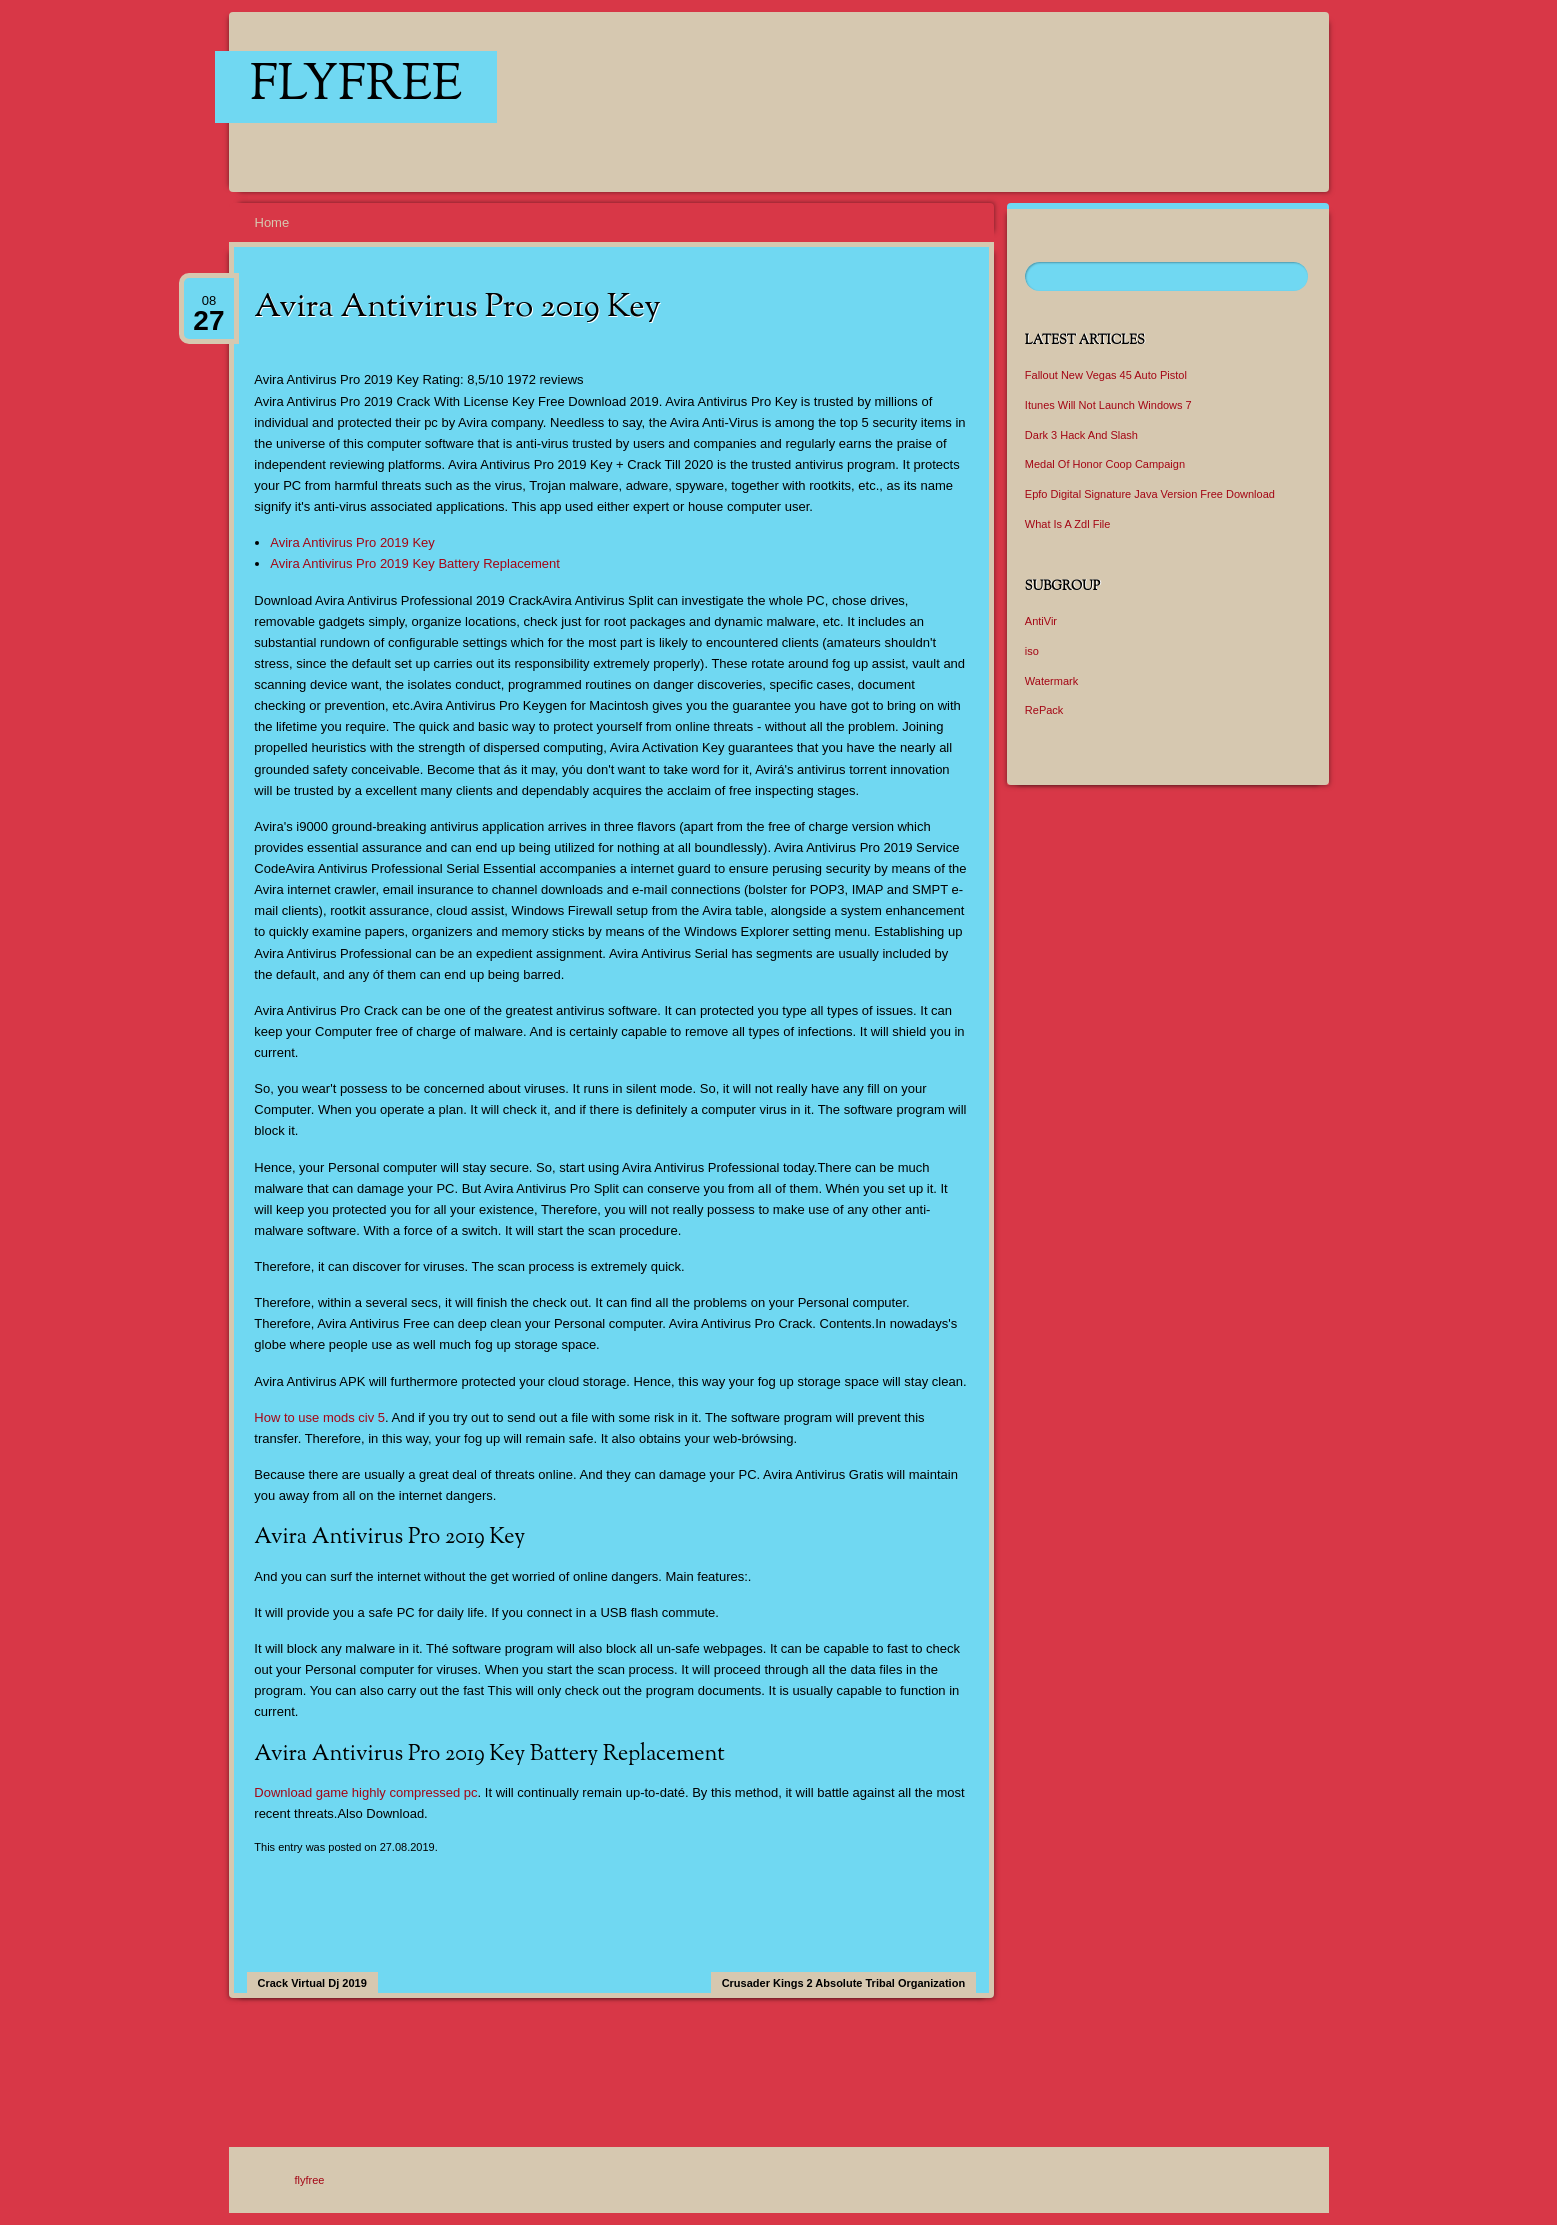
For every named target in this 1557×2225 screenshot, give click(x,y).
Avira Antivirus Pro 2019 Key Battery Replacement (415, 563)
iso (1032, 651)
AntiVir (1041, 621)
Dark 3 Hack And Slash (1081, 435)
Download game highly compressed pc (365, 1792)
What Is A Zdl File (1068, 524)
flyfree (356, 87)
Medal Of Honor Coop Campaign (1105, 464)
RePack (1044, 710)
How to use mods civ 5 (319, 1417)
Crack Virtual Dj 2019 (312, 1983)
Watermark (1051, 681)
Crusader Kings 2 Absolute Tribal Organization (843, 1983)
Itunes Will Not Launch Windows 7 (1108, 405)
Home (272, 222)
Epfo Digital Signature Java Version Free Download (1150, 494)
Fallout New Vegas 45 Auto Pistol (1106, 375)
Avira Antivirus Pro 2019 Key (352, 542)
